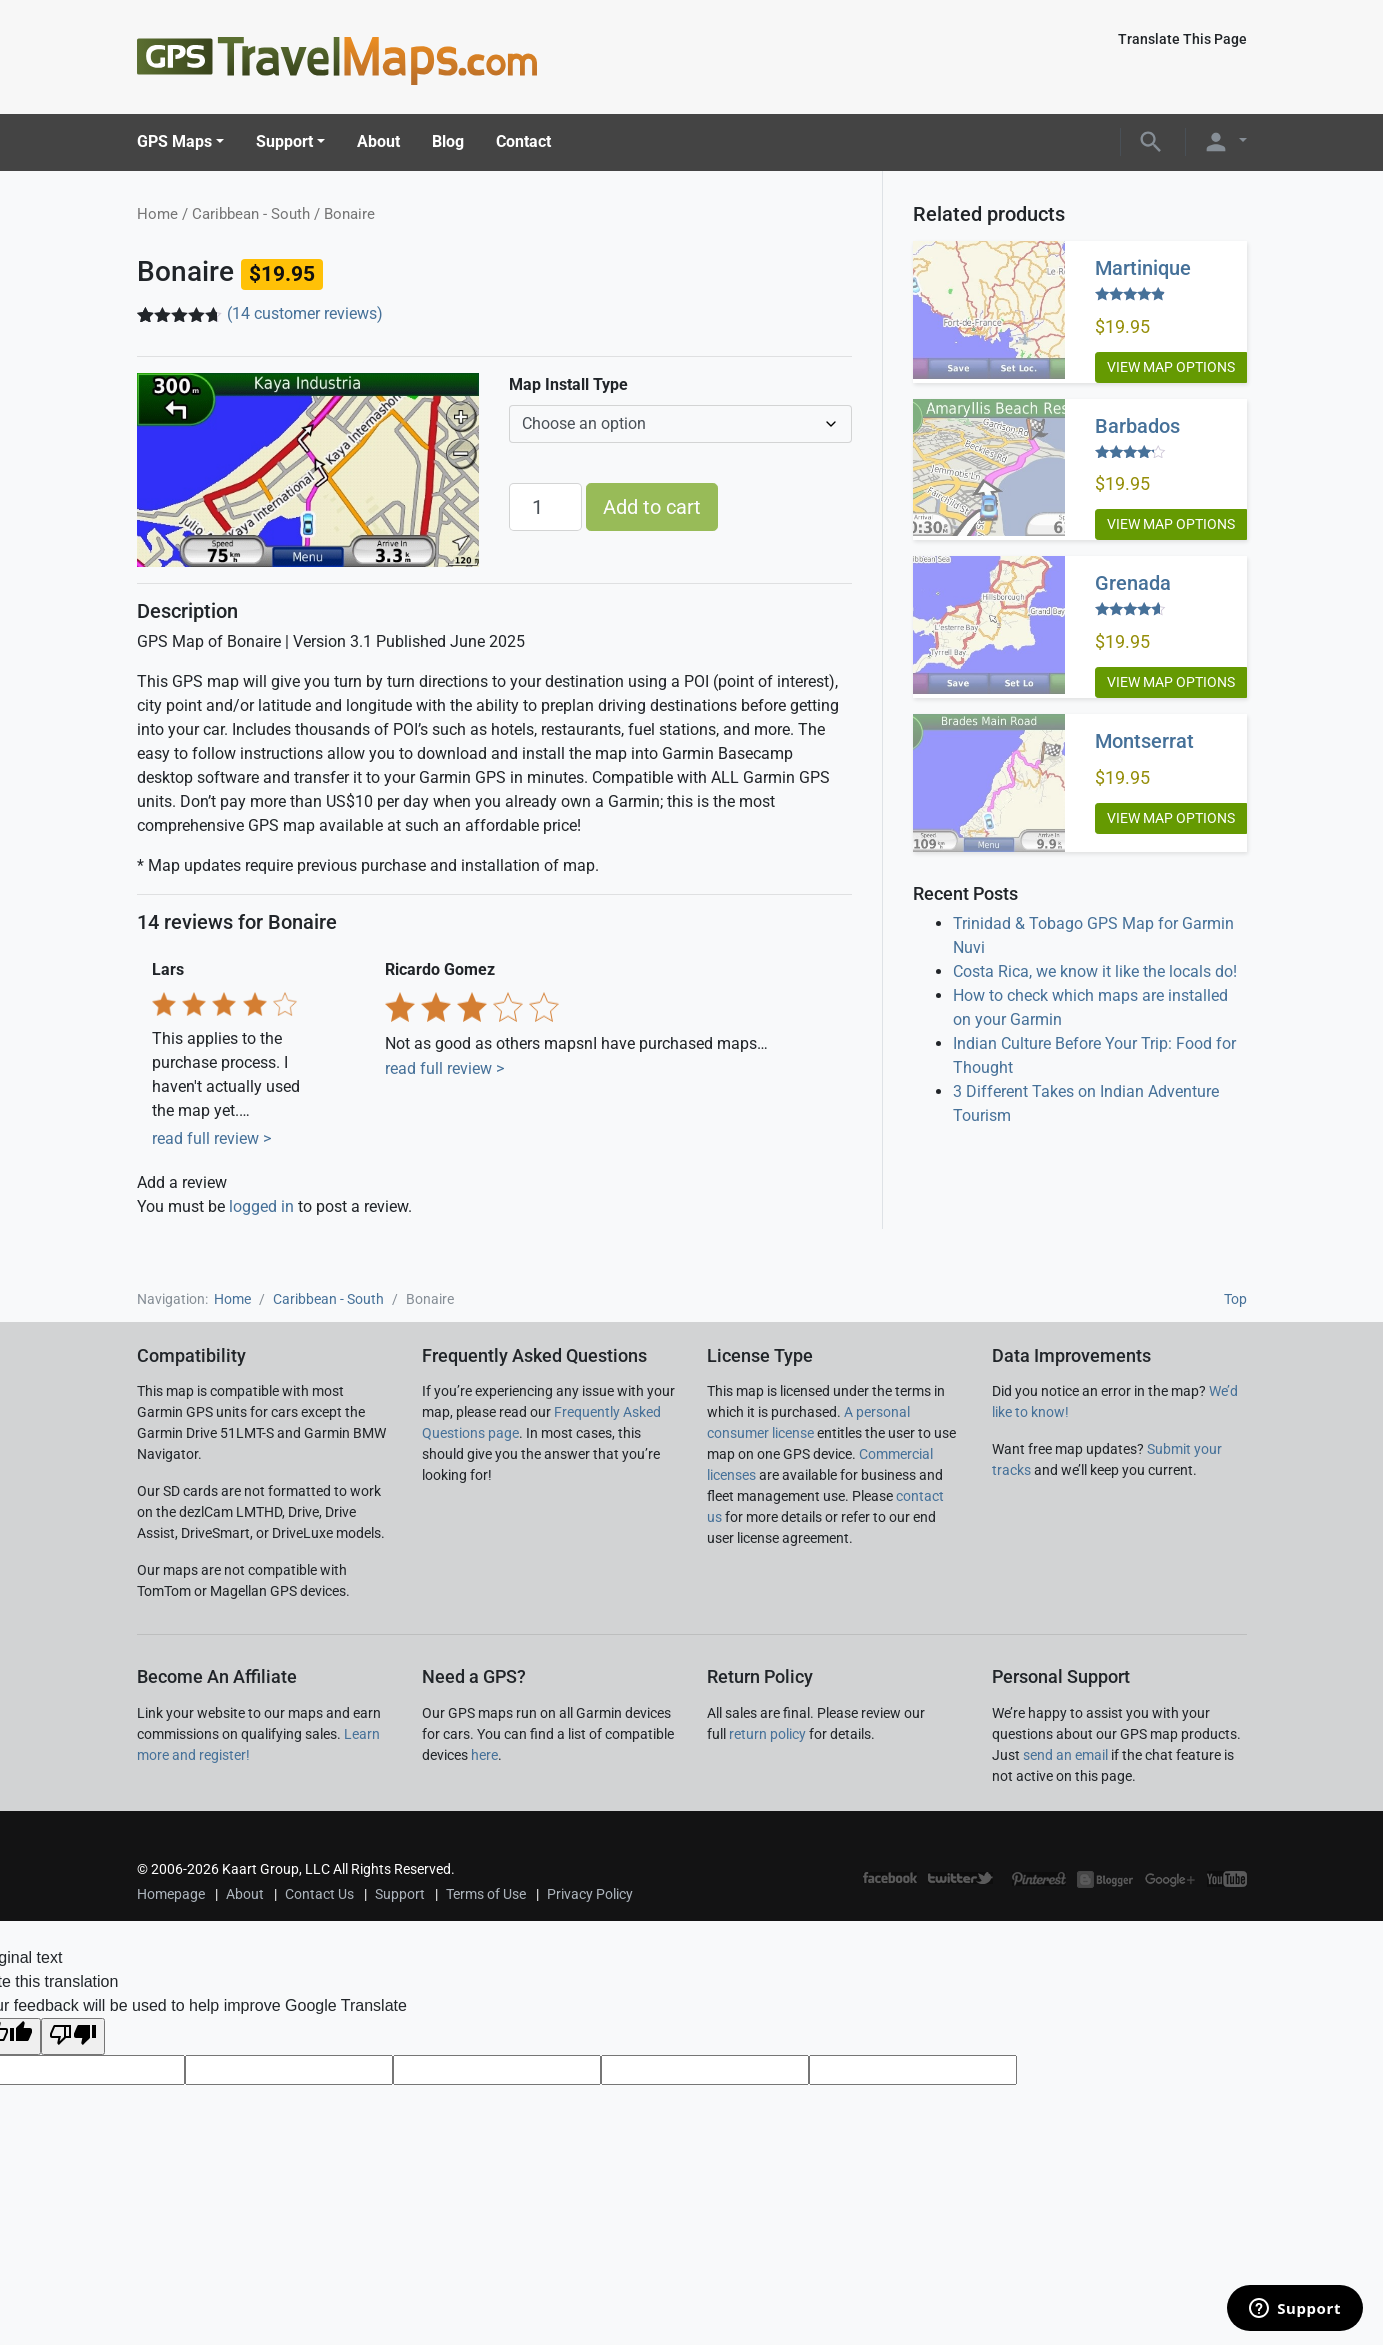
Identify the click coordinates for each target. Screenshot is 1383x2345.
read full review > (211, 1138)
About (378, 141)
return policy (767, 1734)
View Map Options (1171, 367)
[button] (1151, 140)
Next (813, 1028)
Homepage (171, 1894)
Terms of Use (486, 1894)
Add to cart (652, 507)
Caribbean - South (251, 214)
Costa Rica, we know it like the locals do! (1095, 971)
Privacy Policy (590, 1894)
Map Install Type (568, 384)
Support (284, 141)
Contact (523, 141)
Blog (448, 141)
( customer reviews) (305, 313)
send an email (1065, 1755)
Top (1235, 1299)
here (484, 1755)
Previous (354, 1028)
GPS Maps (174, 141)
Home (157, 214)
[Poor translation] (73, 2036)
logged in (261, 1206)
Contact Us (319, 1894)
